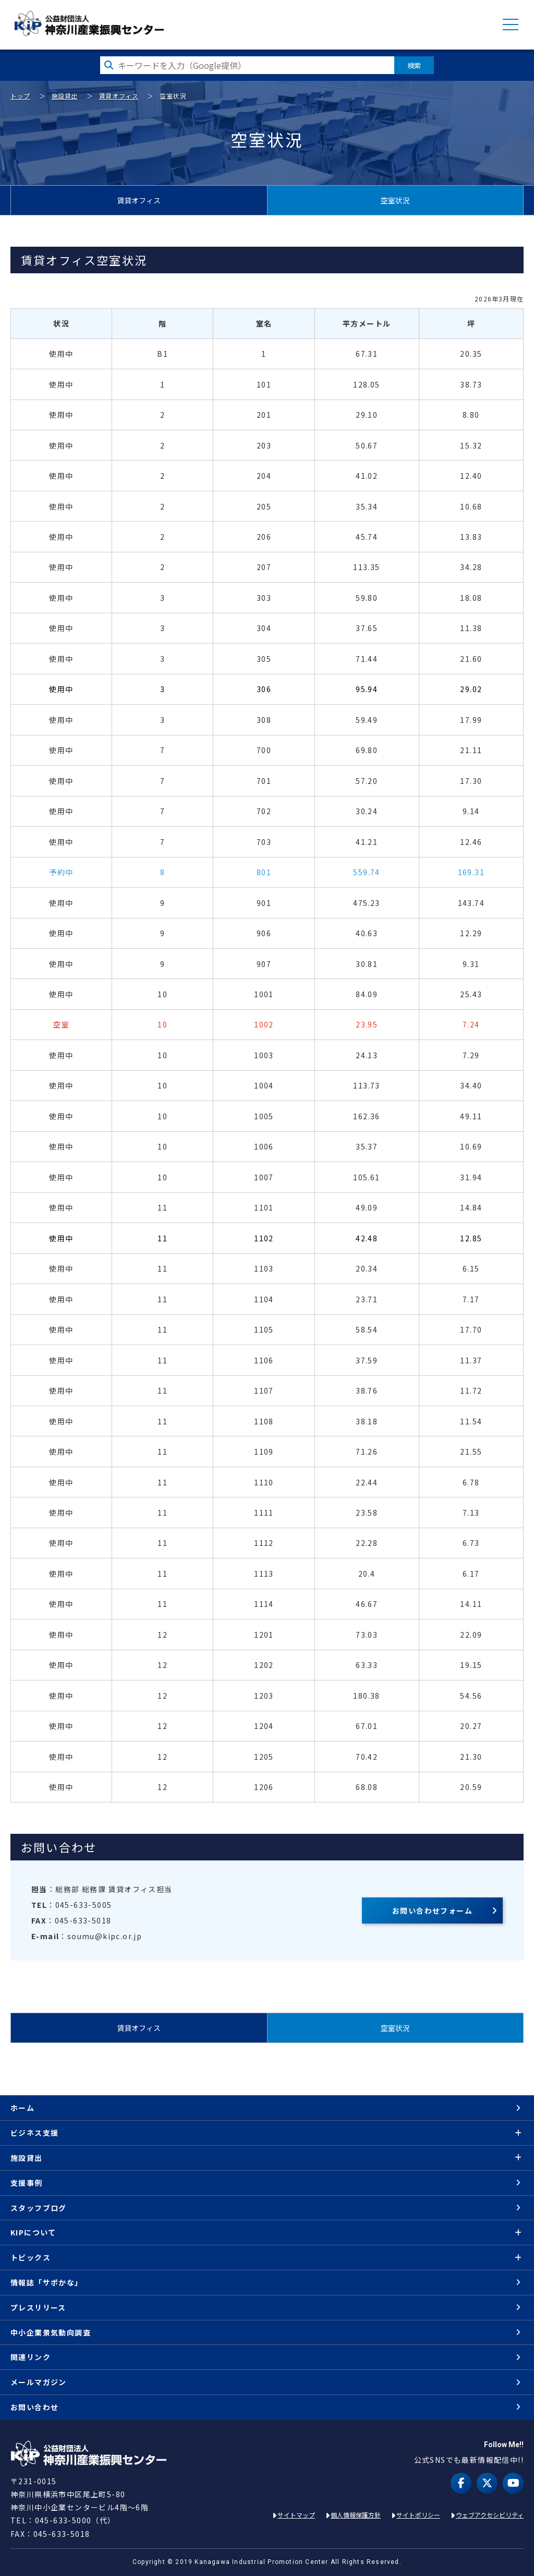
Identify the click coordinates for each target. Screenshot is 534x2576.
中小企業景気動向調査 (50, 2332)
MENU (510, 24)
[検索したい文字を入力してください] (247, 65)
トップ (20, 95)
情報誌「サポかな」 (46, 2282)
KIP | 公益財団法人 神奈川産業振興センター (88, 23)
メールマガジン (38, 2382)
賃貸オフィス (119, 95)
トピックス (30, 2257)
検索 (414, 65)
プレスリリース (38, 2307)
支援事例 (26, 2183)
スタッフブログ (38, 2208)
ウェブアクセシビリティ (490, 2514)
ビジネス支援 (34, 2132)
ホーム (22, 2107)
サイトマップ (296, 2514)
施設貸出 (65, 95)
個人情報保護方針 (356, 2514)
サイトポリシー (418, 2514)
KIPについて (33, 2232)
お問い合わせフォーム (432, 1910)
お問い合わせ (34, 2407)
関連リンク (30, 2357)
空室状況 (395, 200)
